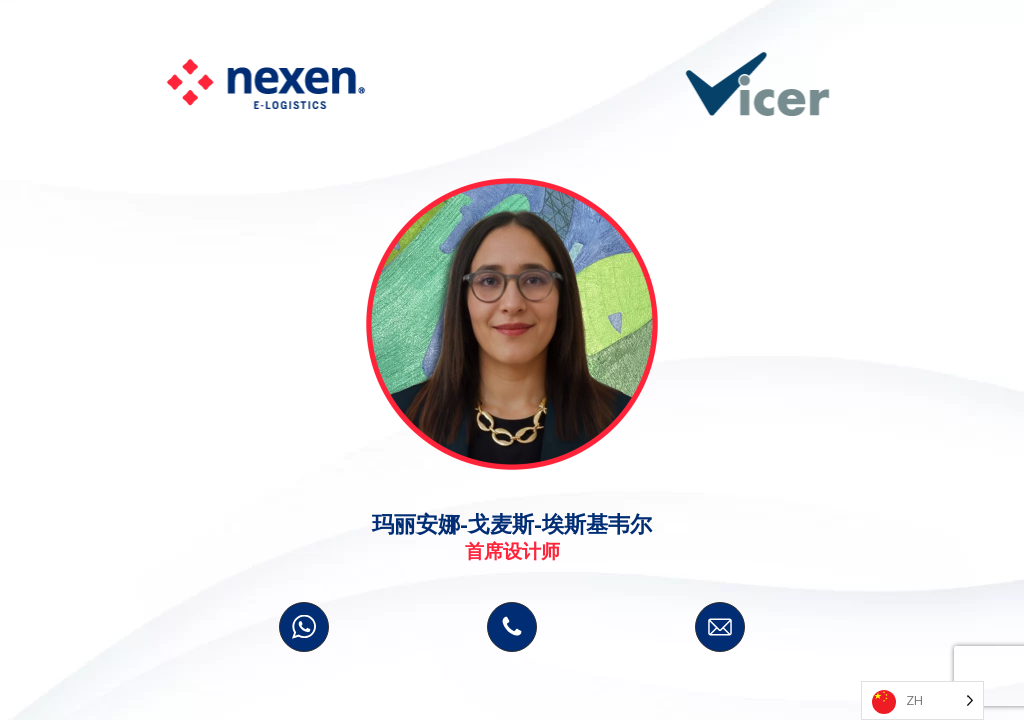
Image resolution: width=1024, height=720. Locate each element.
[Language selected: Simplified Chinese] (922, 700)
